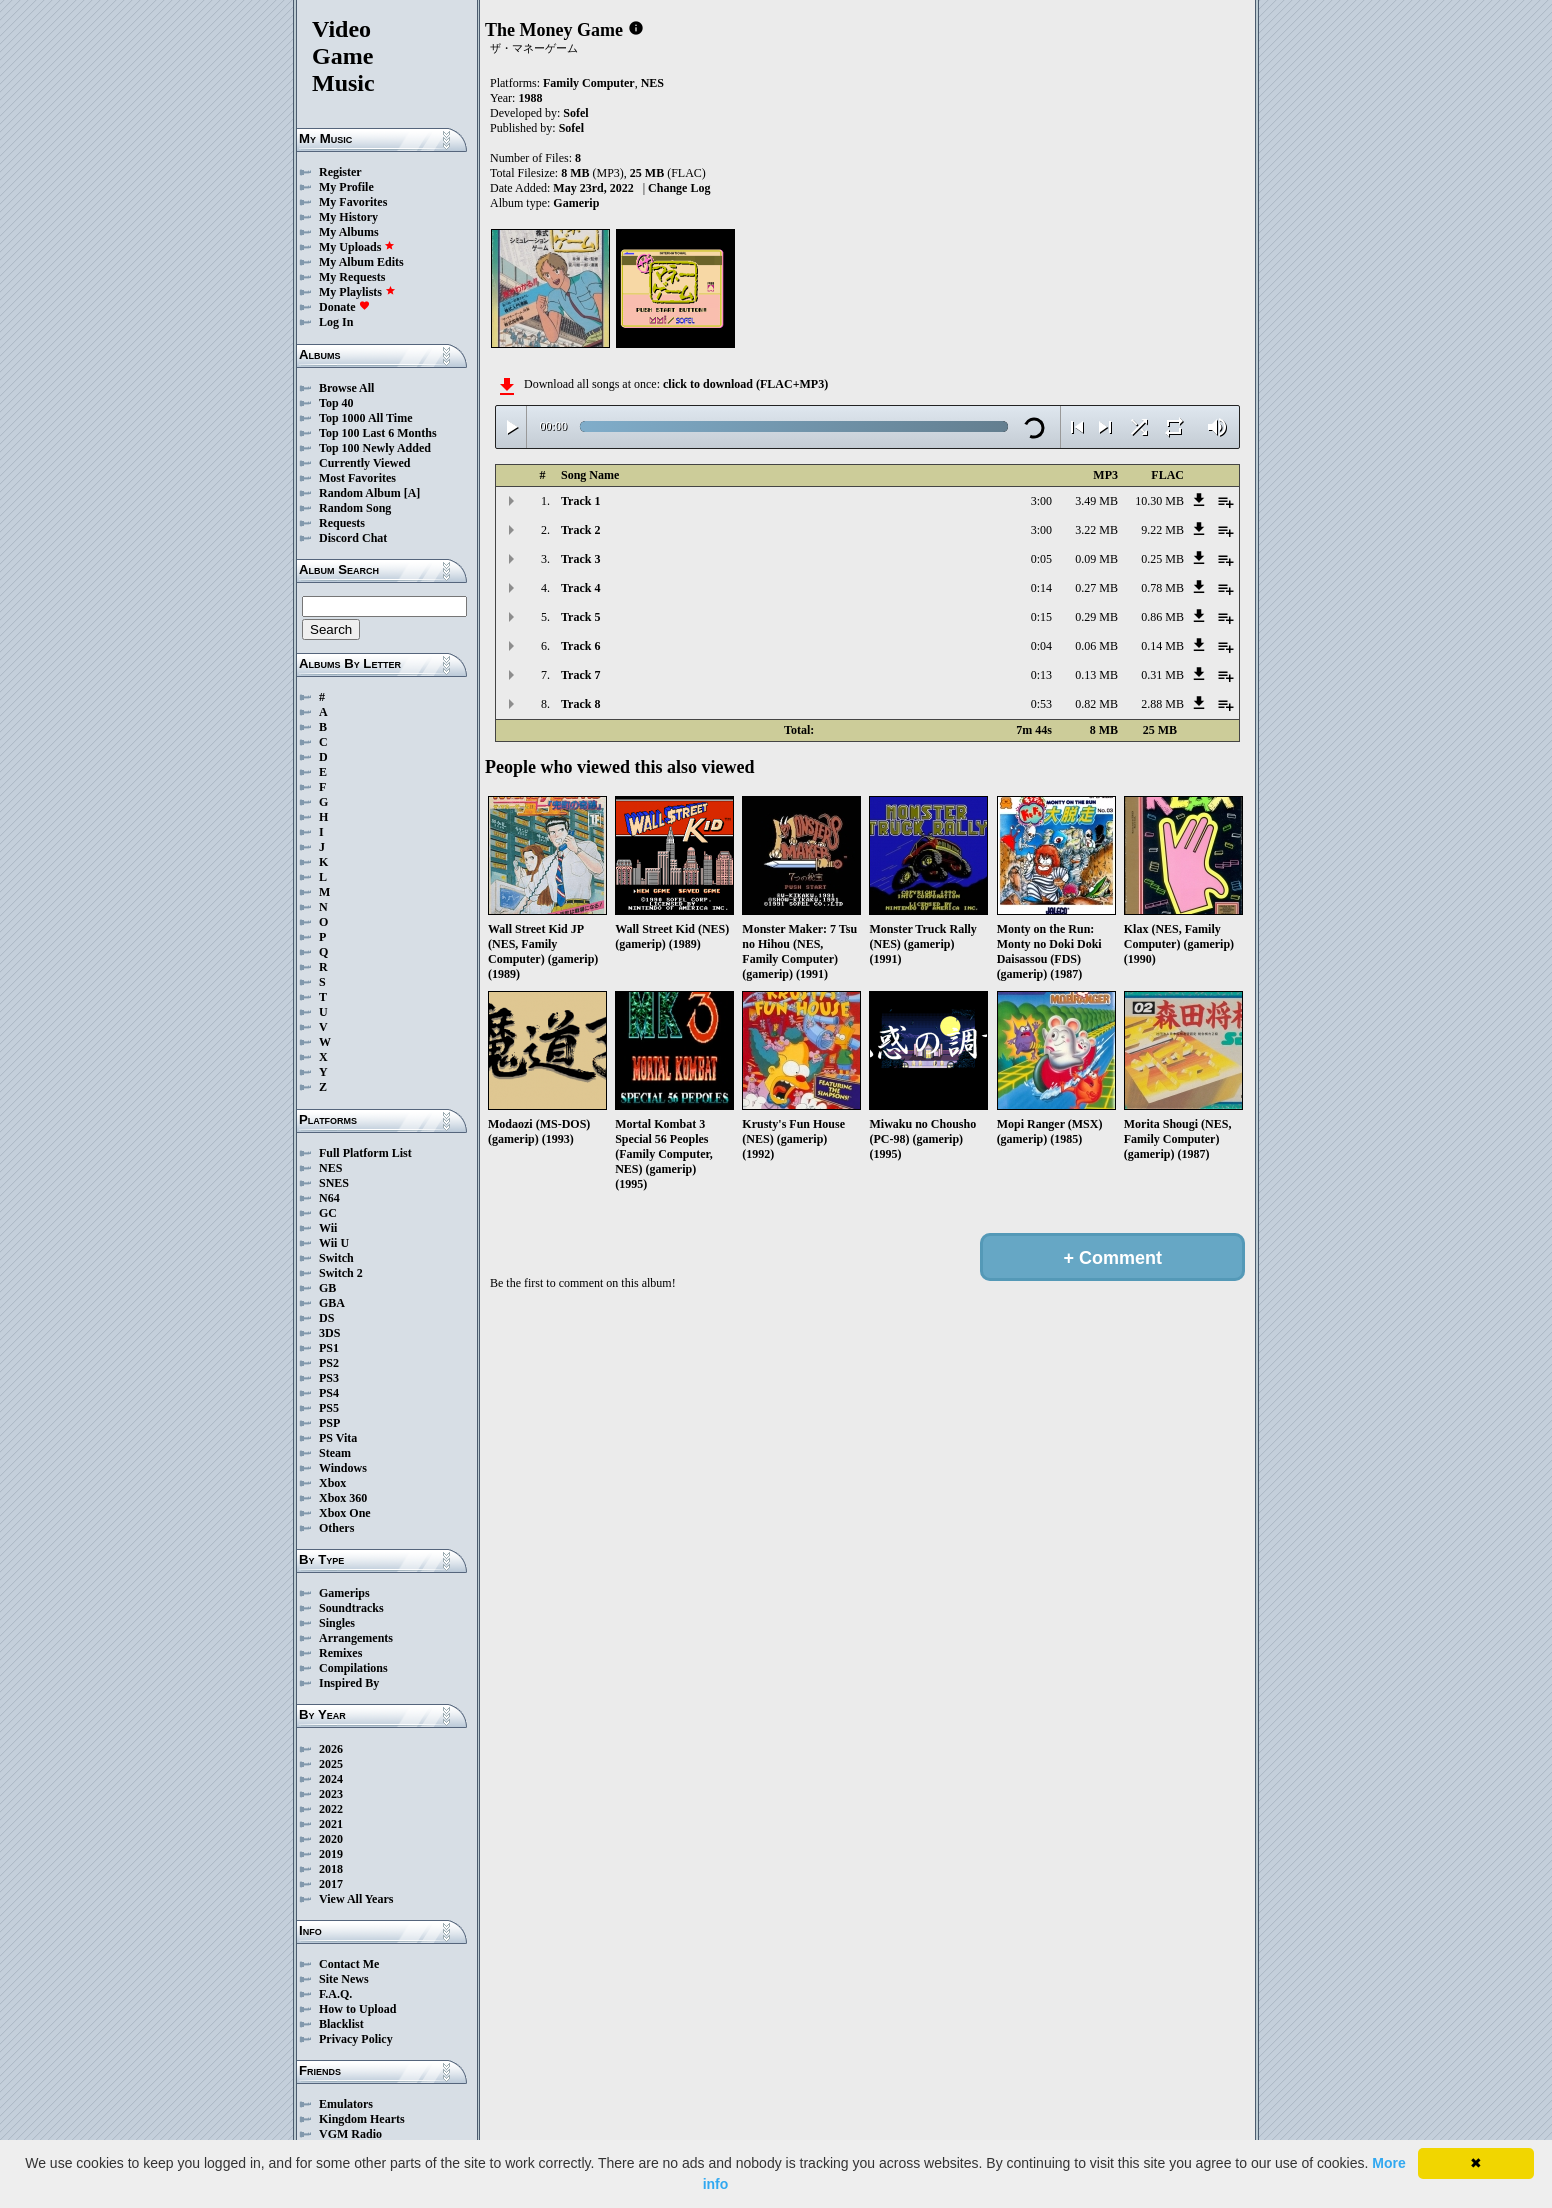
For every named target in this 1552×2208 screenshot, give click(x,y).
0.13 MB (1096, 675)
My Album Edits (361, 262)
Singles (337, 1623)
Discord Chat (353, 538)
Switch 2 (341, 1273)
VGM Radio (350, 2134)
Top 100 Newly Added (375, 448)
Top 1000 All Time (365, 418)
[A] (412, 493)
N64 (329, 1198)
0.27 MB (1096, 588)
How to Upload (357, 2009)
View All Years (356, 1899)
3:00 (1041, 501)
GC (328, 1213)
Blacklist (341, 2024)
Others (336, 1528)
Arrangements (356, 1638)
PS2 (329, 1363)
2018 (331, 1869)
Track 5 (580, 617)
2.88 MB (1162, 704)
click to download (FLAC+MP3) (745, 384)
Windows (343, 1468)
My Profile (346, 187)
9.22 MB (1162, 530)
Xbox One (345, 1513)
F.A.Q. (335, 1994)
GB (327, 1288)
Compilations (353, 1668)
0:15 (1041, 617)
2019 (331, 1854)
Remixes (340, 1653)
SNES (334, 1183)
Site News (344, 1979)
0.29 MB (1096, 617)
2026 (331, 1749)
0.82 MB (1096, 704)
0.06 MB (1096, 646)
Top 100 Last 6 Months (378, 433)
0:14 (1041, 588)
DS (326, 1318)
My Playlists (357, 292)
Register (340, 172)
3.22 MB (1096, 530)
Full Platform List (365, 1153)
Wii (328, 1228)
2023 (331, 1794)
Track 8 (580, 704)
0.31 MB (1162, 675)
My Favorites (353, 202)
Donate (344, 307)
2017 (331, 1884)
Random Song (355, 508)
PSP (329, 1423)
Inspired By (349, 1683)
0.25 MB (1162, 559)
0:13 (1041, 675)
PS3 (329, 1378)
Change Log (679, 188)
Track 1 (580, 501)
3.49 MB (1096, 501)
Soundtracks (351, 1608)
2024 (331, 1779)
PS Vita (338, 1438)
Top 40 (336, 403)
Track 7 (580, 675)
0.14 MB (1162, 646)
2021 (331, 1824)
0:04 (1041, 646)
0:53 (1041, 704)
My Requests (352, 277)
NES (330, 1168)
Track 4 (580, 588)
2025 (331, 1764)
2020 (331, 1839)
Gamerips (344, 1593)
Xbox (332, 1483)
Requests (342, 523)
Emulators (346, 2104)
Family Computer (589, 83)
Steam (335, 1453)
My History (348, 217)
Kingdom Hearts (362, 2119)
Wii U (334, 1243)
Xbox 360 (343, 1498)
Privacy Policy (356, 2039)
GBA (332, 1303)
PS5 (329, 1408)
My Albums (349, 232)
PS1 (329, 1348)
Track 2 (580, 530)
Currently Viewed (364, 463)
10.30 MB (1159, 501)
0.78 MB (1162, 588)
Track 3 (580, 559)
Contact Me (349, 1964)
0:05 (1041, 559)
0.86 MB (1162, 617)
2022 (331, 1809)
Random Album (360, 493)
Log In (336, 322)
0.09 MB (1096, 559)
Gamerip (576, 203)
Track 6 (580, 646)
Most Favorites (357, 478)
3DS (329, 1333)
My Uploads (357, 247)
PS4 (329, 1393)
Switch (336, 1258)
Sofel (575, 113)
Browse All (346, 388)
